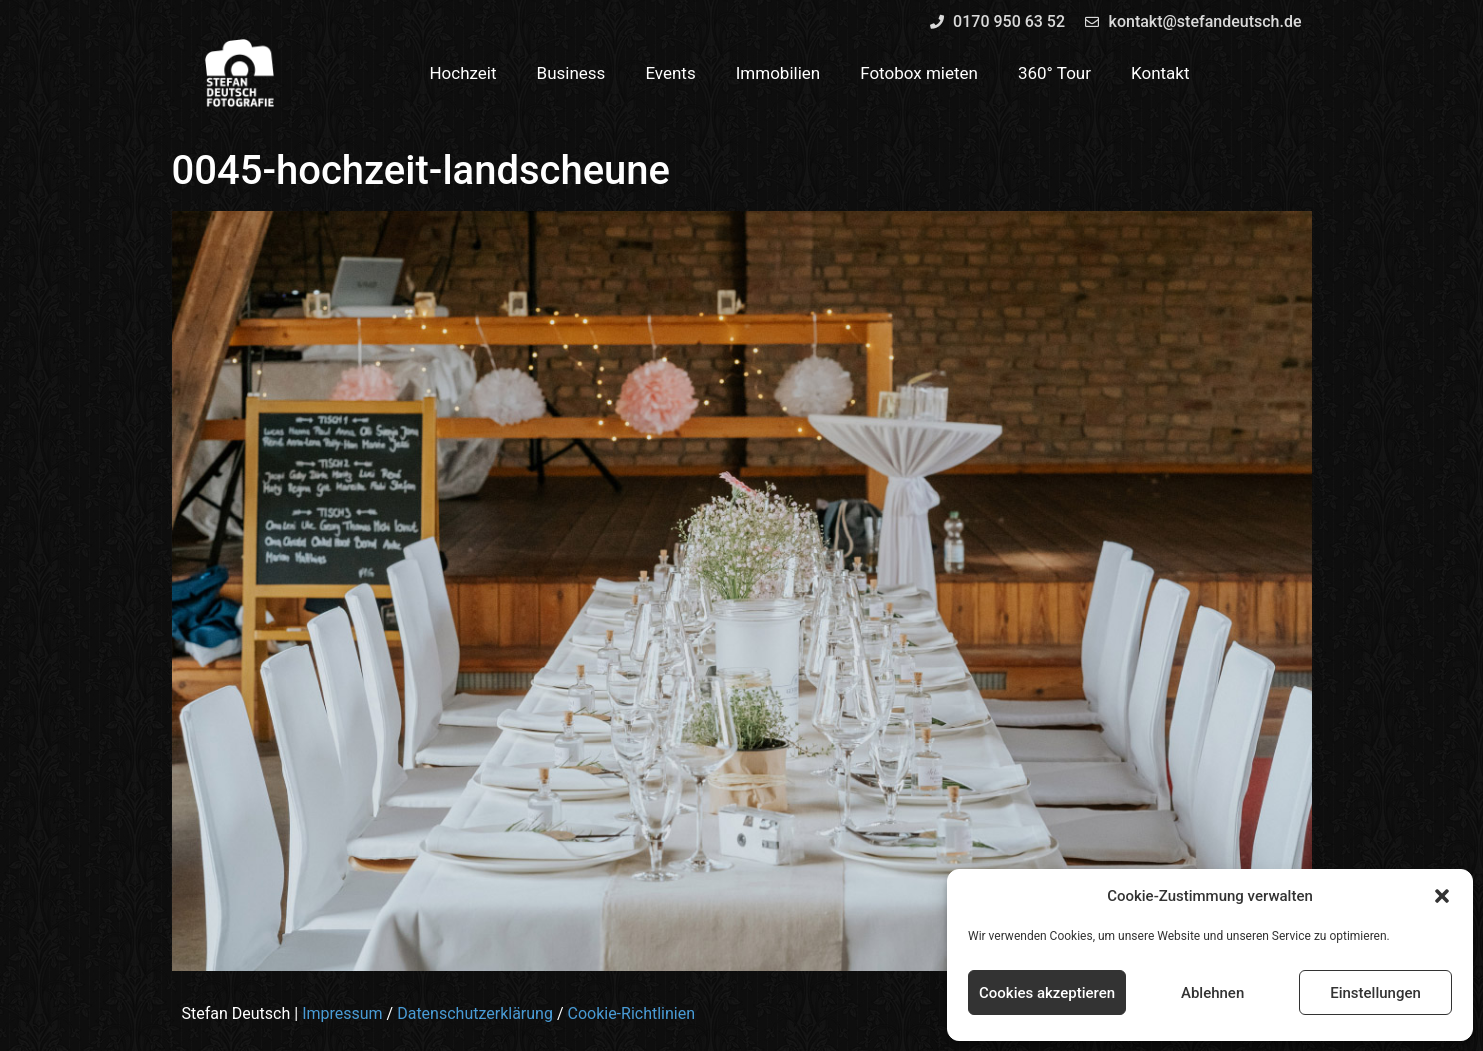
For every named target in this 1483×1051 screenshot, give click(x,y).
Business (571, 73)
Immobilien (778, 73)
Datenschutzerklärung (475, 1013)
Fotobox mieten (919, 73)
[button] (1442, 896)
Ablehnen (1212, 993)
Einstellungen (1375, 993)
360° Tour (1054, 73)
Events (670, 73)
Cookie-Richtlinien (631, 1013)
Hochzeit (462, 73)
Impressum (342, 1013)
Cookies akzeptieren (1047, 993)
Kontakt (1160, 73)
